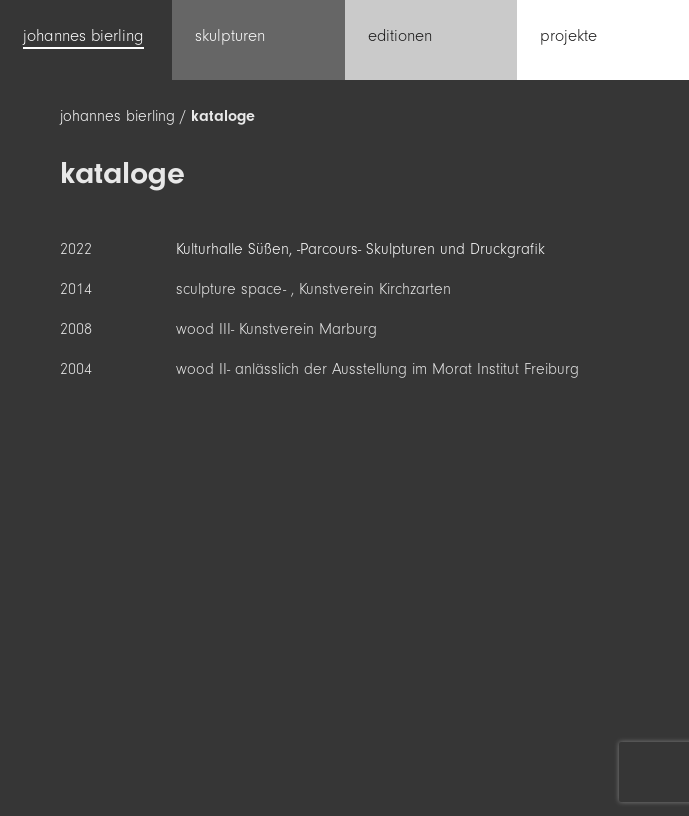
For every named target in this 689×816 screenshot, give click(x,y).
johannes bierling (117, 116)
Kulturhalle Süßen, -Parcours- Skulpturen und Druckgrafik (360, 249)
